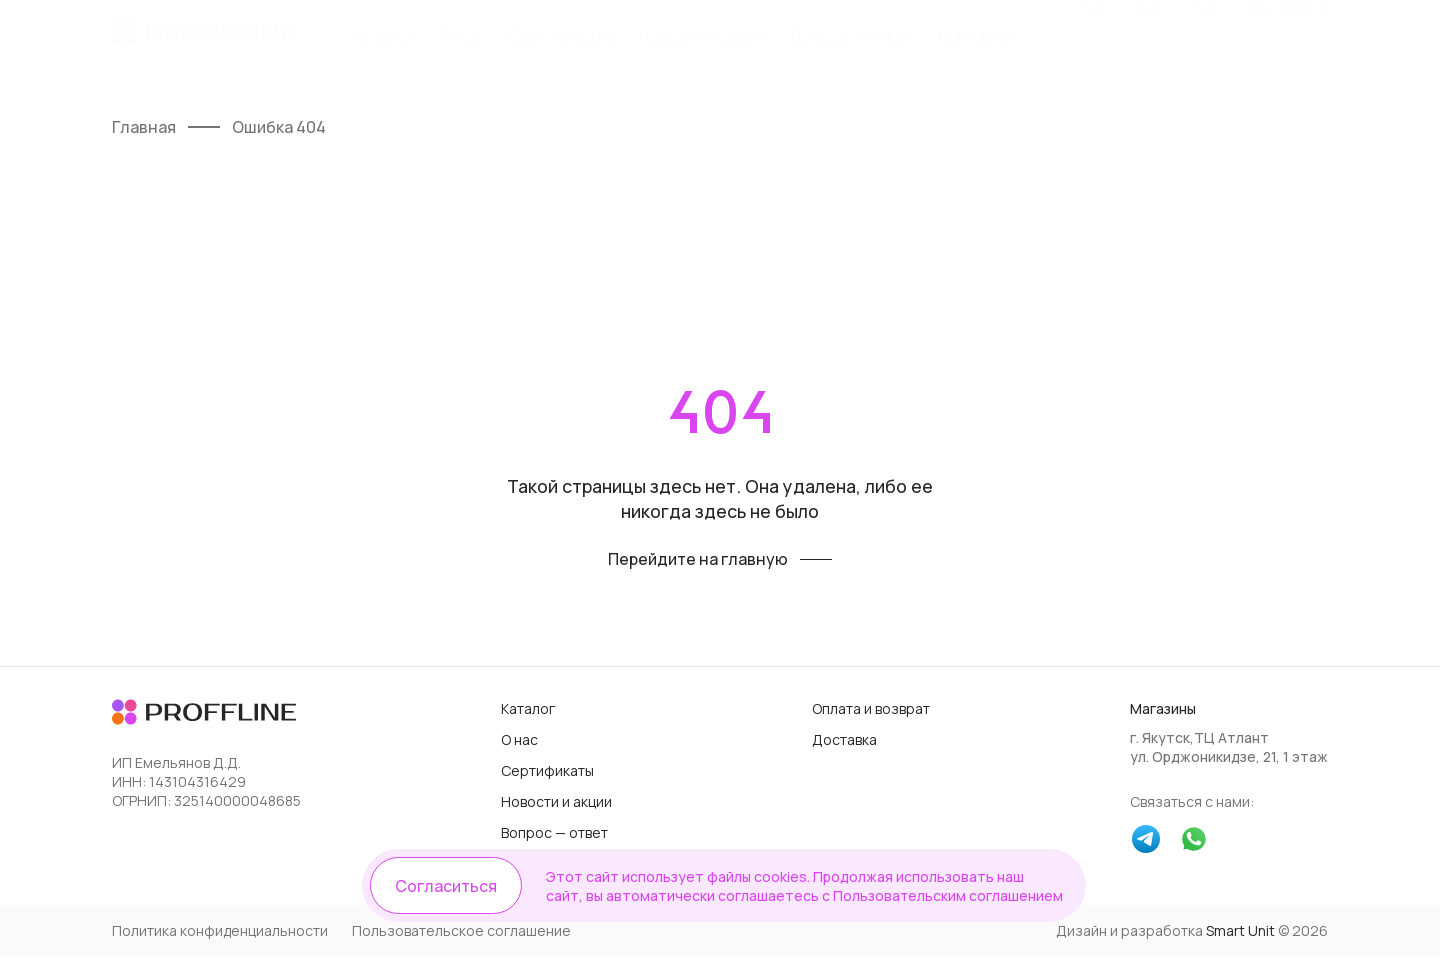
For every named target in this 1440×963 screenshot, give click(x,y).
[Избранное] (1205, 55)
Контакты (975, 57)
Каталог (385, 57)
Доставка (844, 746)
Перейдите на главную (698, 566)
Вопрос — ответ (852, 57)
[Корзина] (1149, 55)
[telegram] (1146, 848)
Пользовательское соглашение (461, 937)
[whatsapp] (1194, 848)
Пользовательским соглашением (933, 894)
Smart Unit (1240, 937)
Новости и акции (703, 57)
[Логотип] (204, 56)
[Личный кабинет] (1286, 55)
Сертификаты (561, 57)
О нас (462, 57)
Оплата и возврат (871, 715)
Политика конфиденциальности (220, 937)
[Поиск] (1093, 55)
